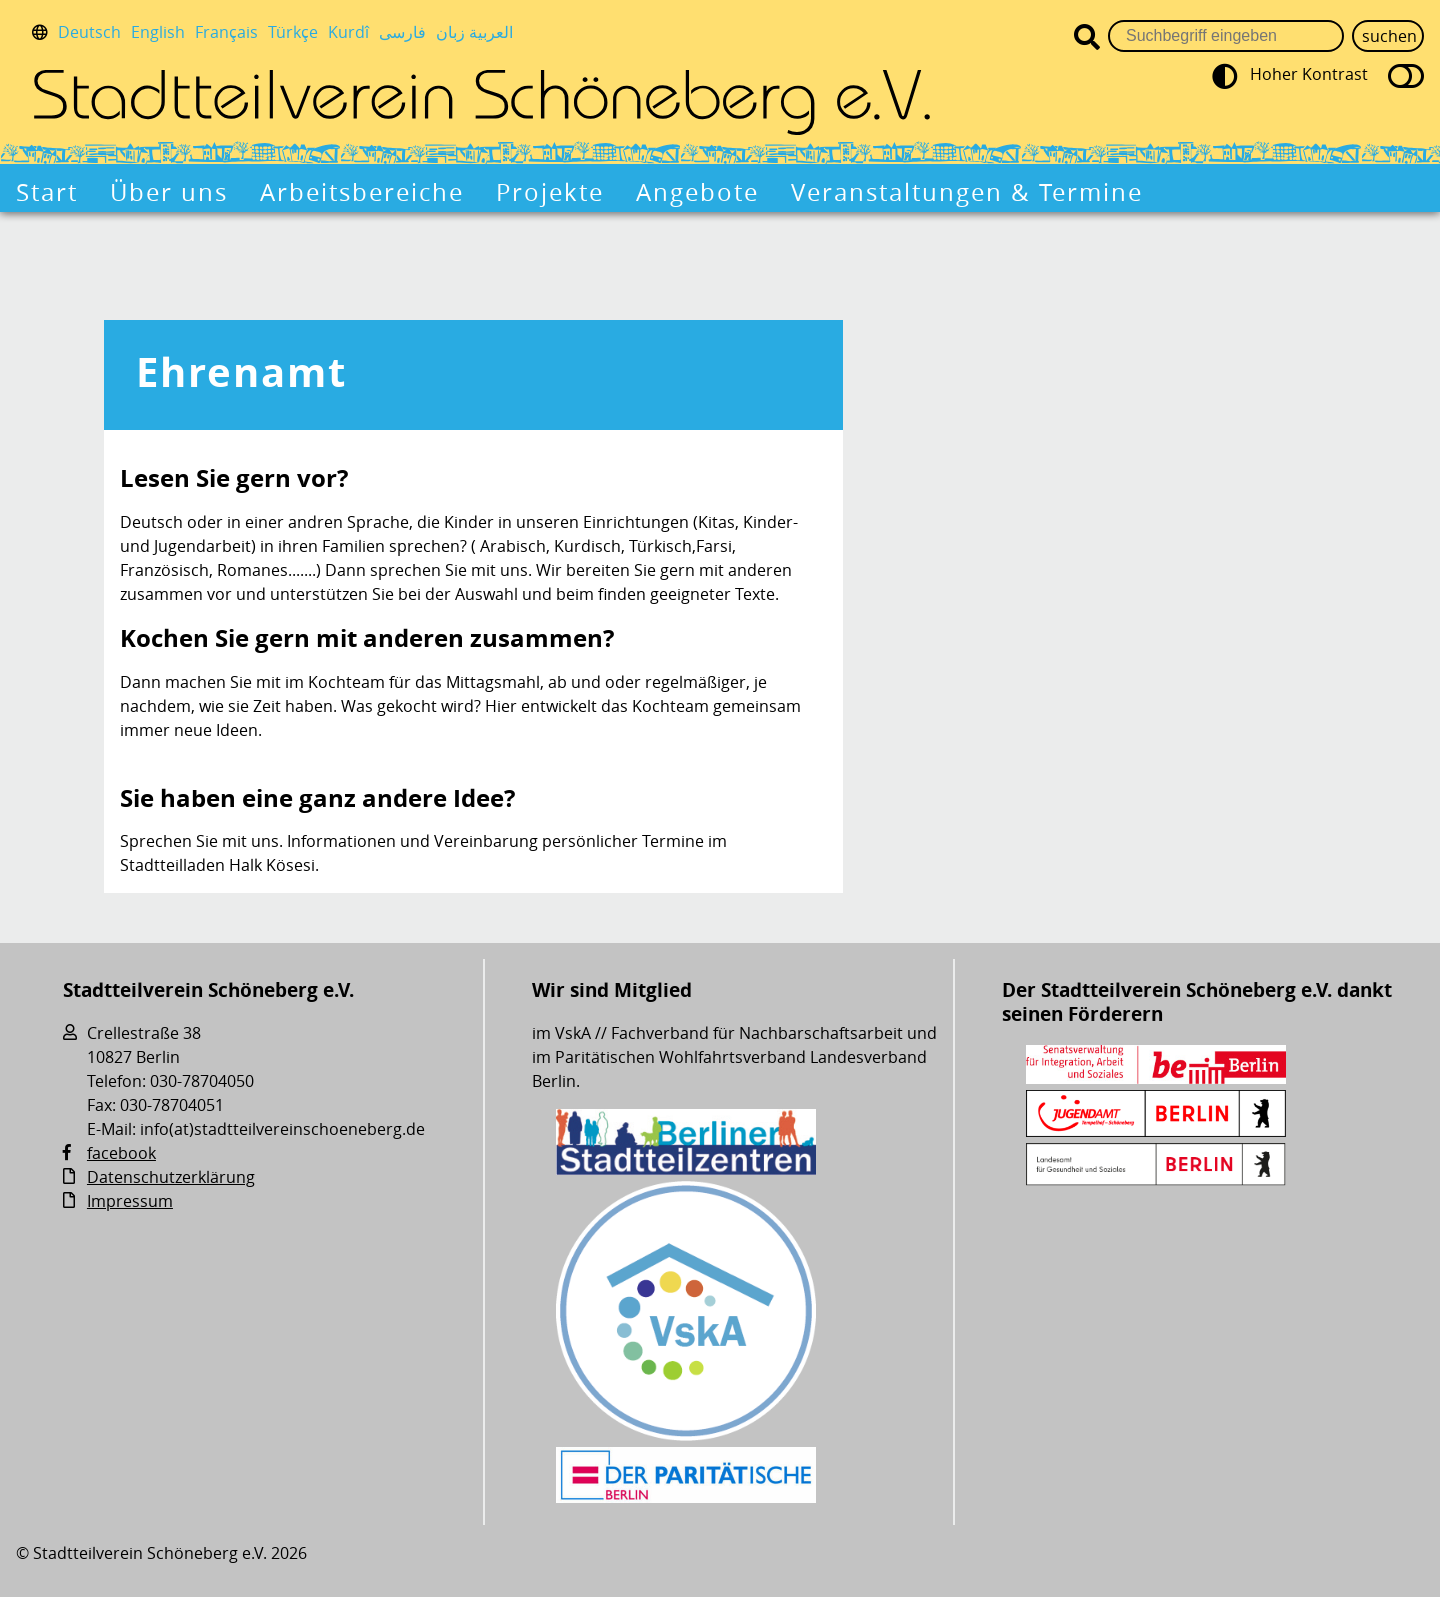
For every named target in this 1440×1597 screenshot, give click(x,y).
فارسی (402, 32)
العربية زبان (474, 32)
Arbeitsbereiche (362, 192)
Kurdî (348, 32)
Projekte (550, 192)
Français (226, 32)
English (158, 32)
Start (47, 192)
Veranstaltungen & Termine (967, 192)
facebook (121, 1153)
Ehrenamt (241, 372)
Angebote (697, 192)
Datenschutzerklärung (171, 1177)
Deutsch (89, 32)
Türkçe (293, 32)
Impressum (130, 1201)
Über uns (169, 192)
